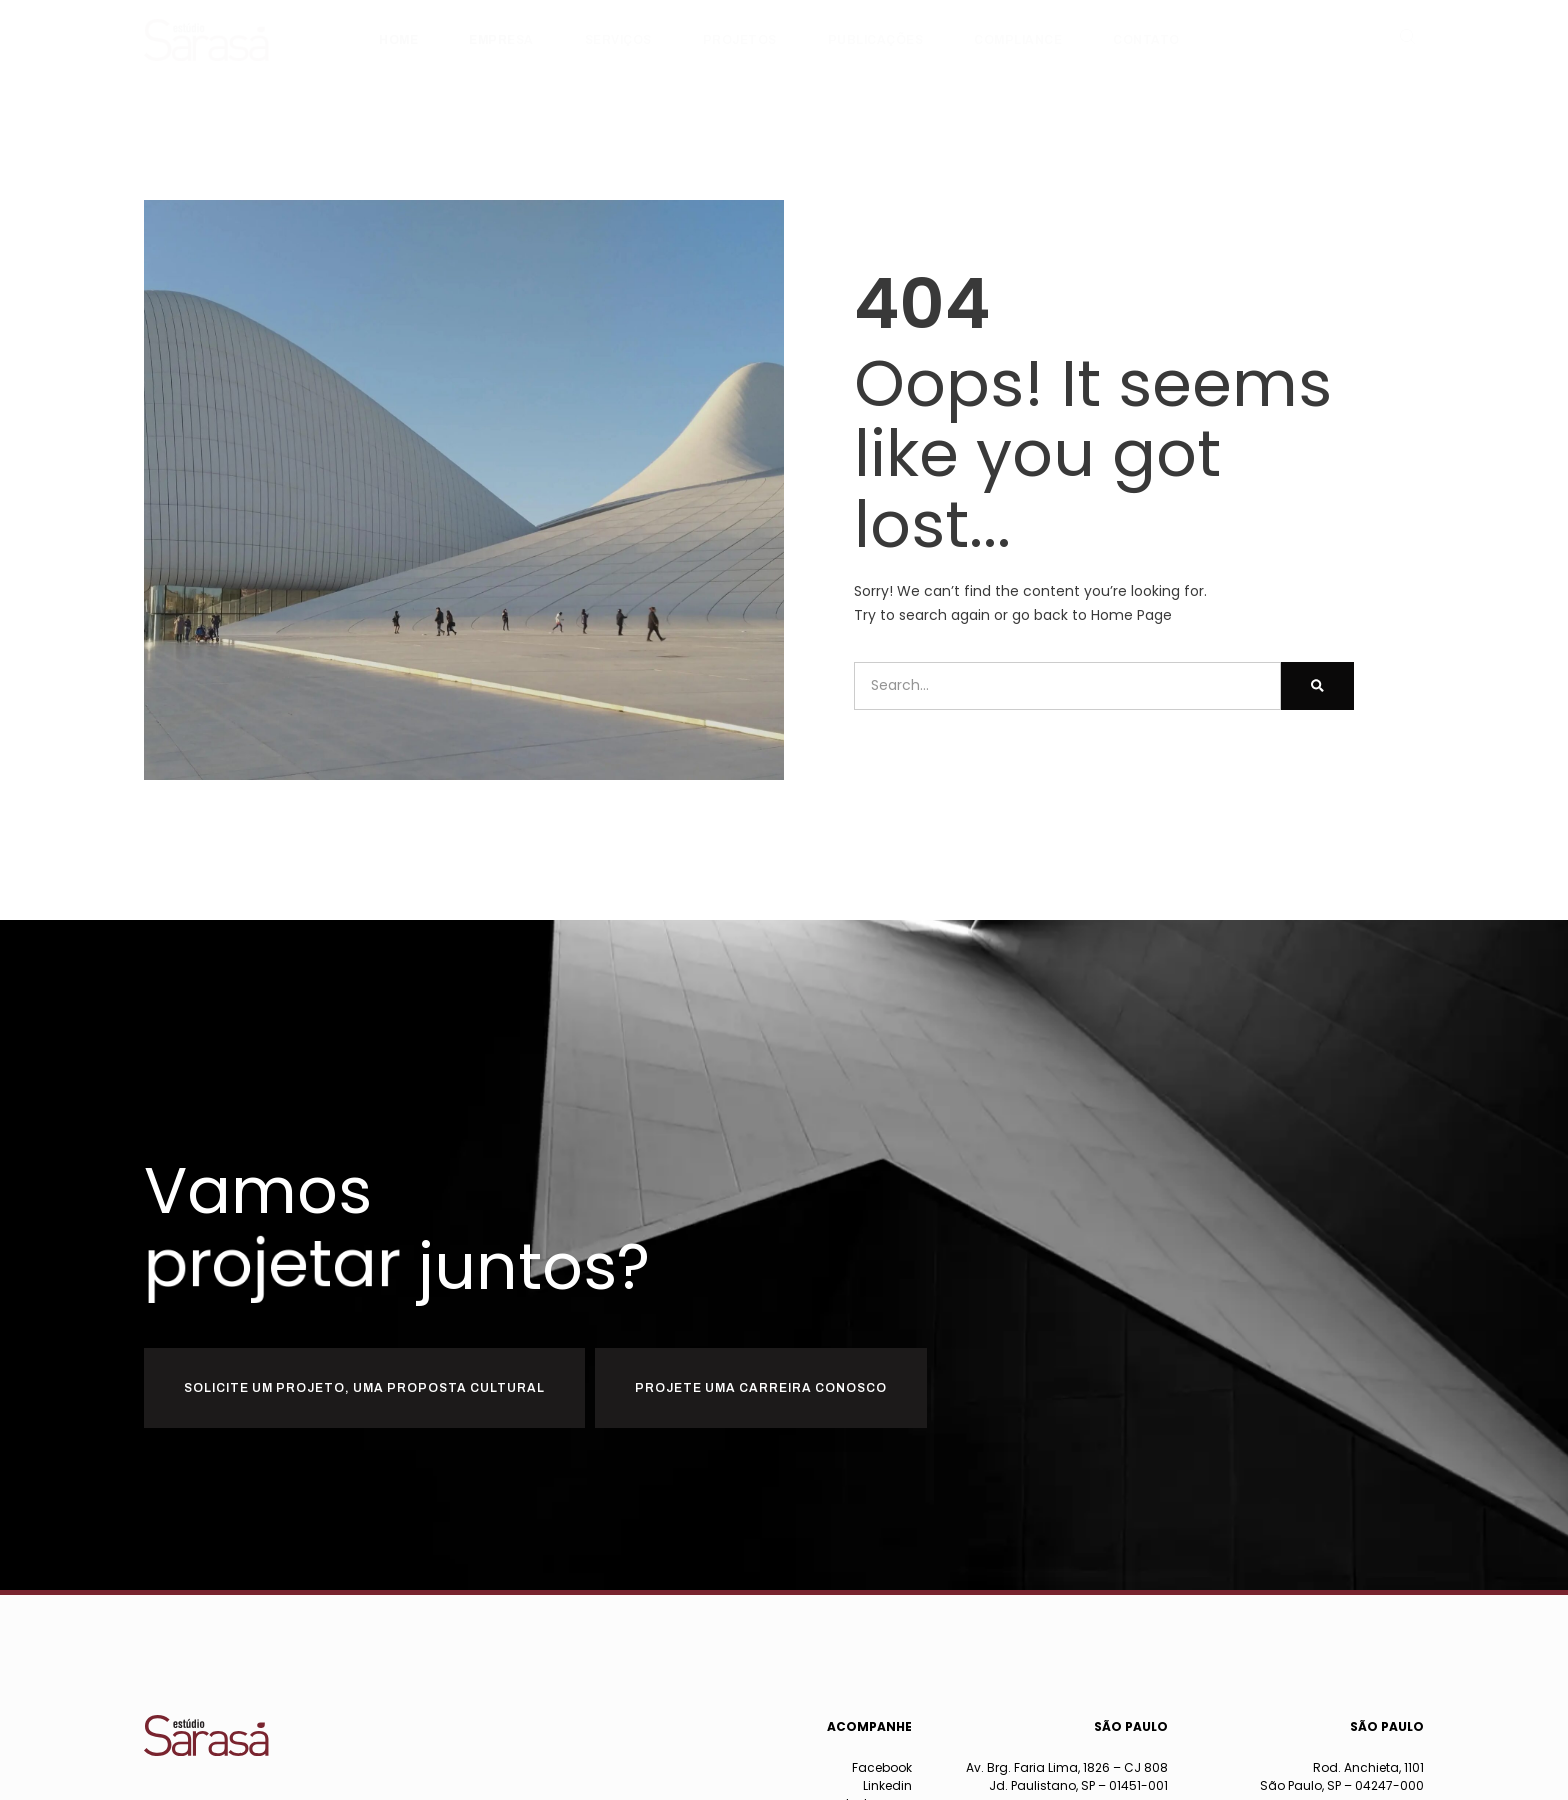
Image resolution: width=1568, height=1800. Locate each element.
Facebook (882, 1767)
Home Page (1131, 615)
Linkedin (887, 1785)
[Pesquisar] (1317, 686)
